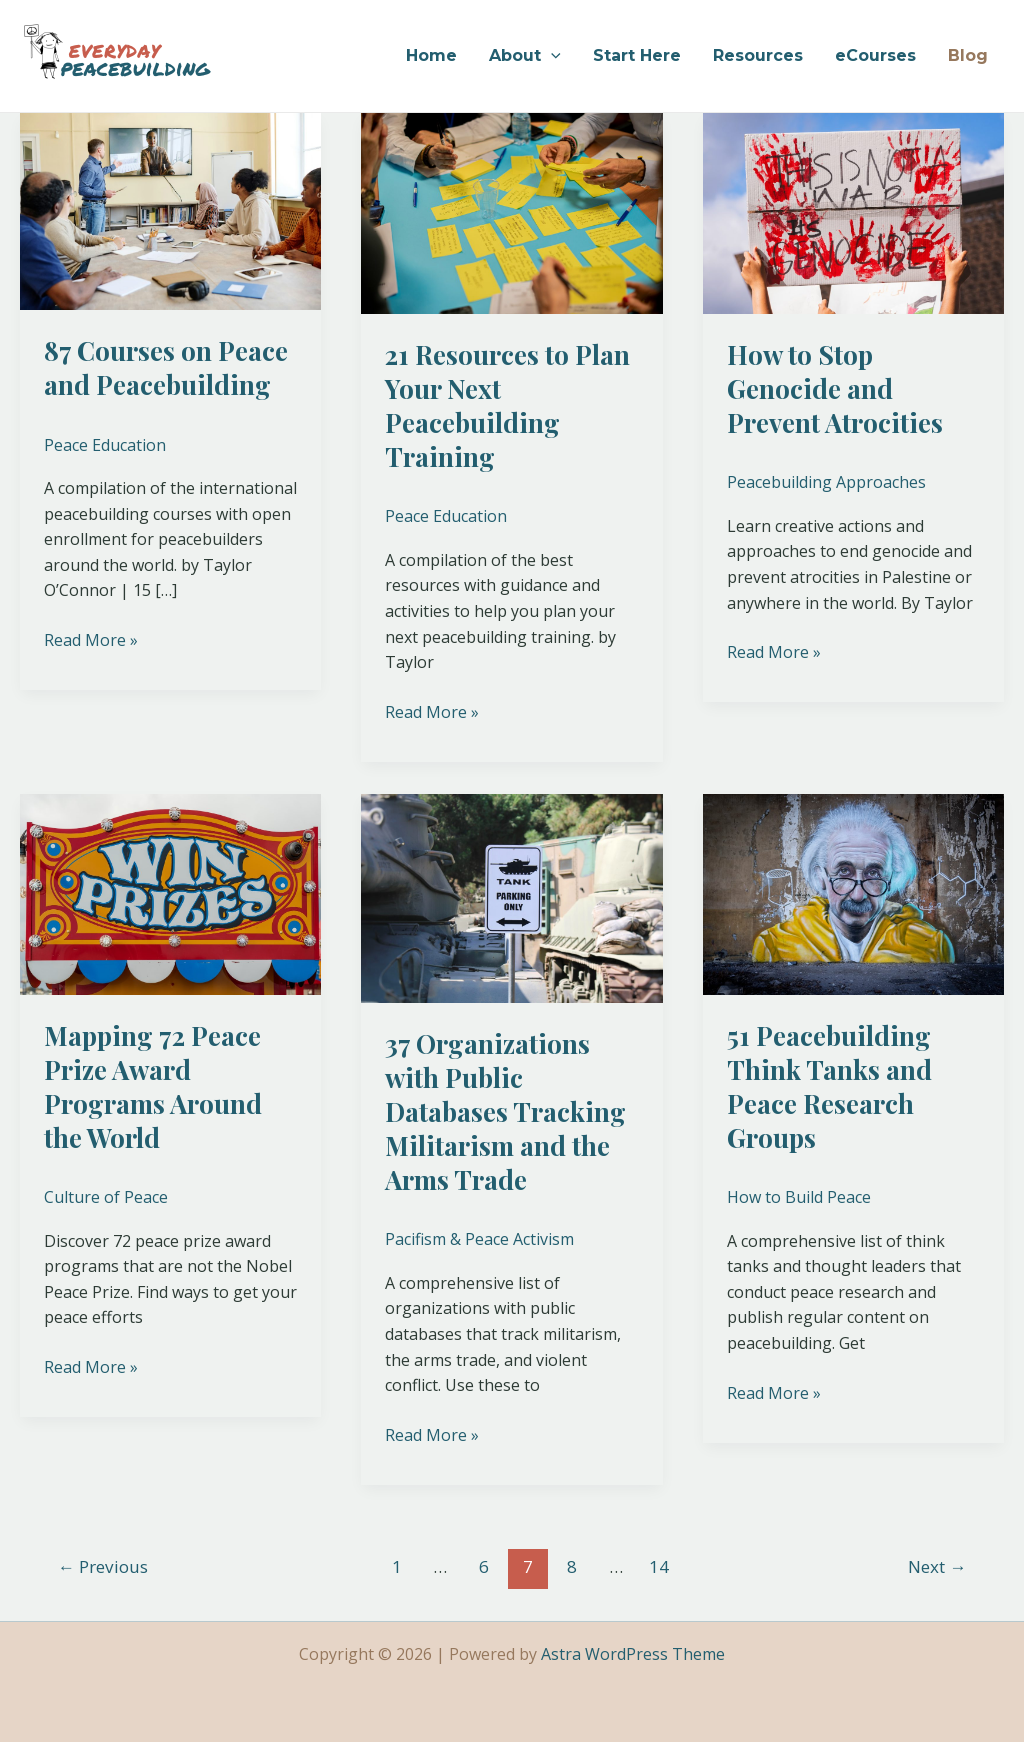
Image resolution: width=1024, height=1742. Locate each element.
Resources (758, 55)
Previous (103, 1566)
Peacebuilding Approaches (826, 482)
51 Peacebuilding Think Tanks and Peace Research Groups (829, 1086)
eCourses (875, 55)
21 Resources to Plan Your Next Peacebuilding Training (507, 405)
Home (431, 55)
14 (659, 1566)
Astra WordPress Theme (633, 1654)
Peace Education (105, 445)
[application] (551, 56)
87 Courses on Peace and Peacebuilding (166, 367)
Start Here (637, 55)
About (525, 56)
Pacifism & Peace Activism (479, 1239)
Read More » (91, 639)
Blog (968, 55)
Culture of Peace (106, 1197)
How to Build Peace (799, 1197)
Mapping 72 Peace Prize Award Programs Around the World (153, 1086)
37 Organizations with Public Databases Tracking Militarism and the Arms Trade (505, 1111)
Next (937, 1566)
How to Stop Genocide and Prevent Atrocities (835, 388)
